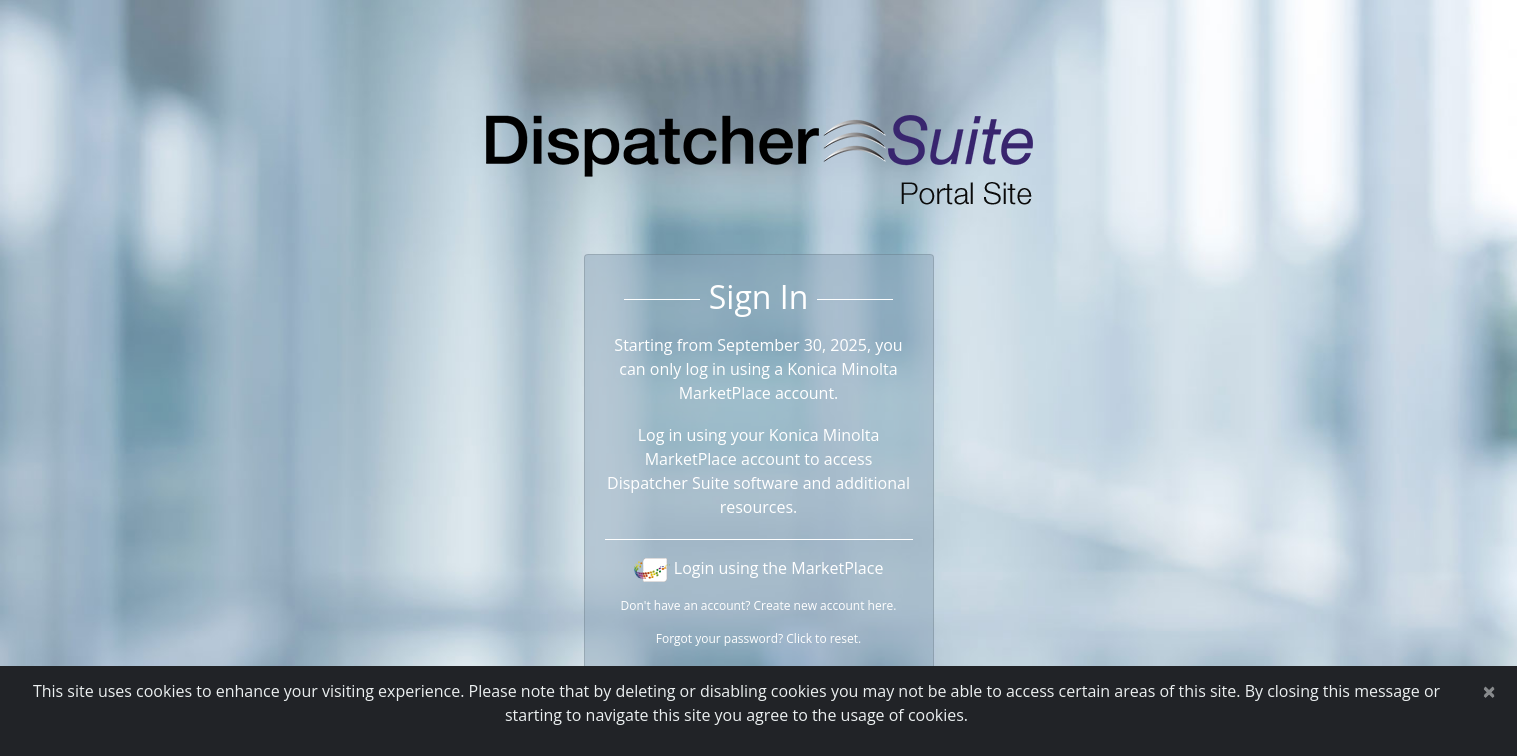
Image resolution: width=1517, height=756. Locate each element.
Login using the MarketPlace (759, 568)
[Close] (1489, 691)
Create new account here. (825, 605)
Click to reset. (823, 638)
